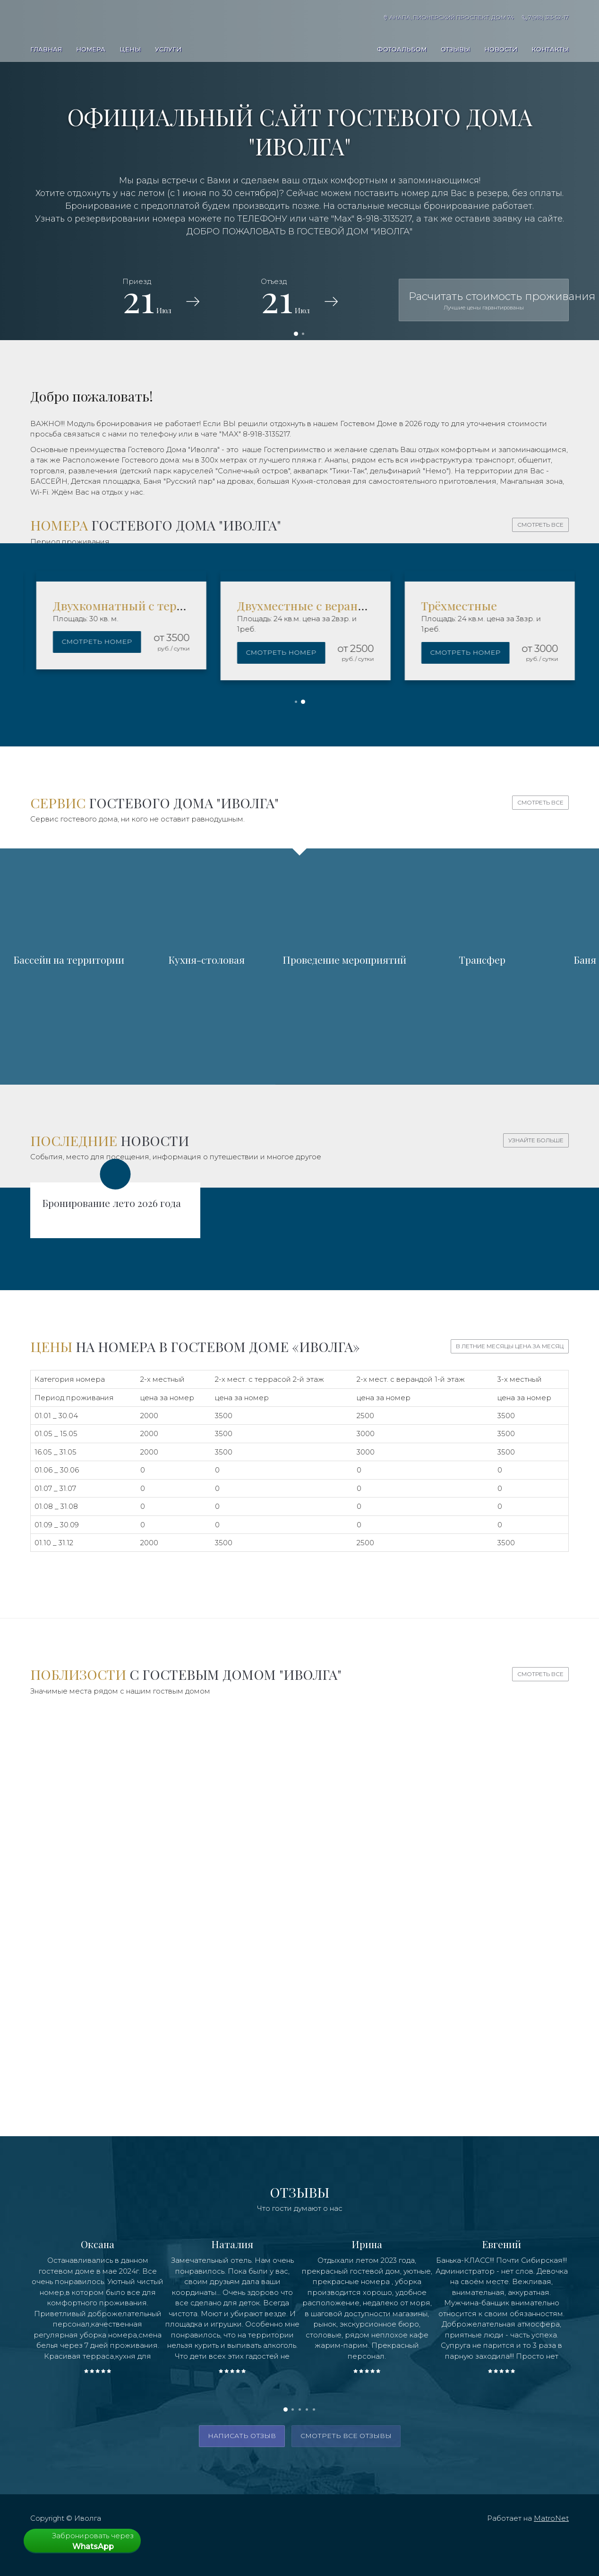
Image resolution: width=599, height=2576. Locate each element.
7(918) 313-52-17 (545, 17)
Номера (90, 49)
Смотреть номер (226, 641)
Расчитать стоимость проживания (489, 300)
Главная (46, 49)
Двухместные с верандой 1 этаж (456, 605)
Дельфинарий (115, 2040)
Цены (130, 49)
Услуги (168, 49)
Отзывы (455, 49)
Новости (500, 49)
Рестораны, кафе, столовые (483, 2040)
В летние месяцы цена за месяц (510, 1346)
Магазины (299, 2040)
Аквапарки (207, 1856)
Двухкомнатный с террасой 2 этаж (279, 605)
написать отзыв (242, 2435)
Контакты (550, 49)
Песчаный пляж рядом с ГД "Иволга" (483, 1856)
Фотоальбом (402, 49)
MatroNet (551, 2518)
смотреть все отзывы (346, 2435)
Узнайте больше (536, 1140)
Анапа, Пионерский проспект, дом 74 (448, 17)
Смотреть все (540, 524)
